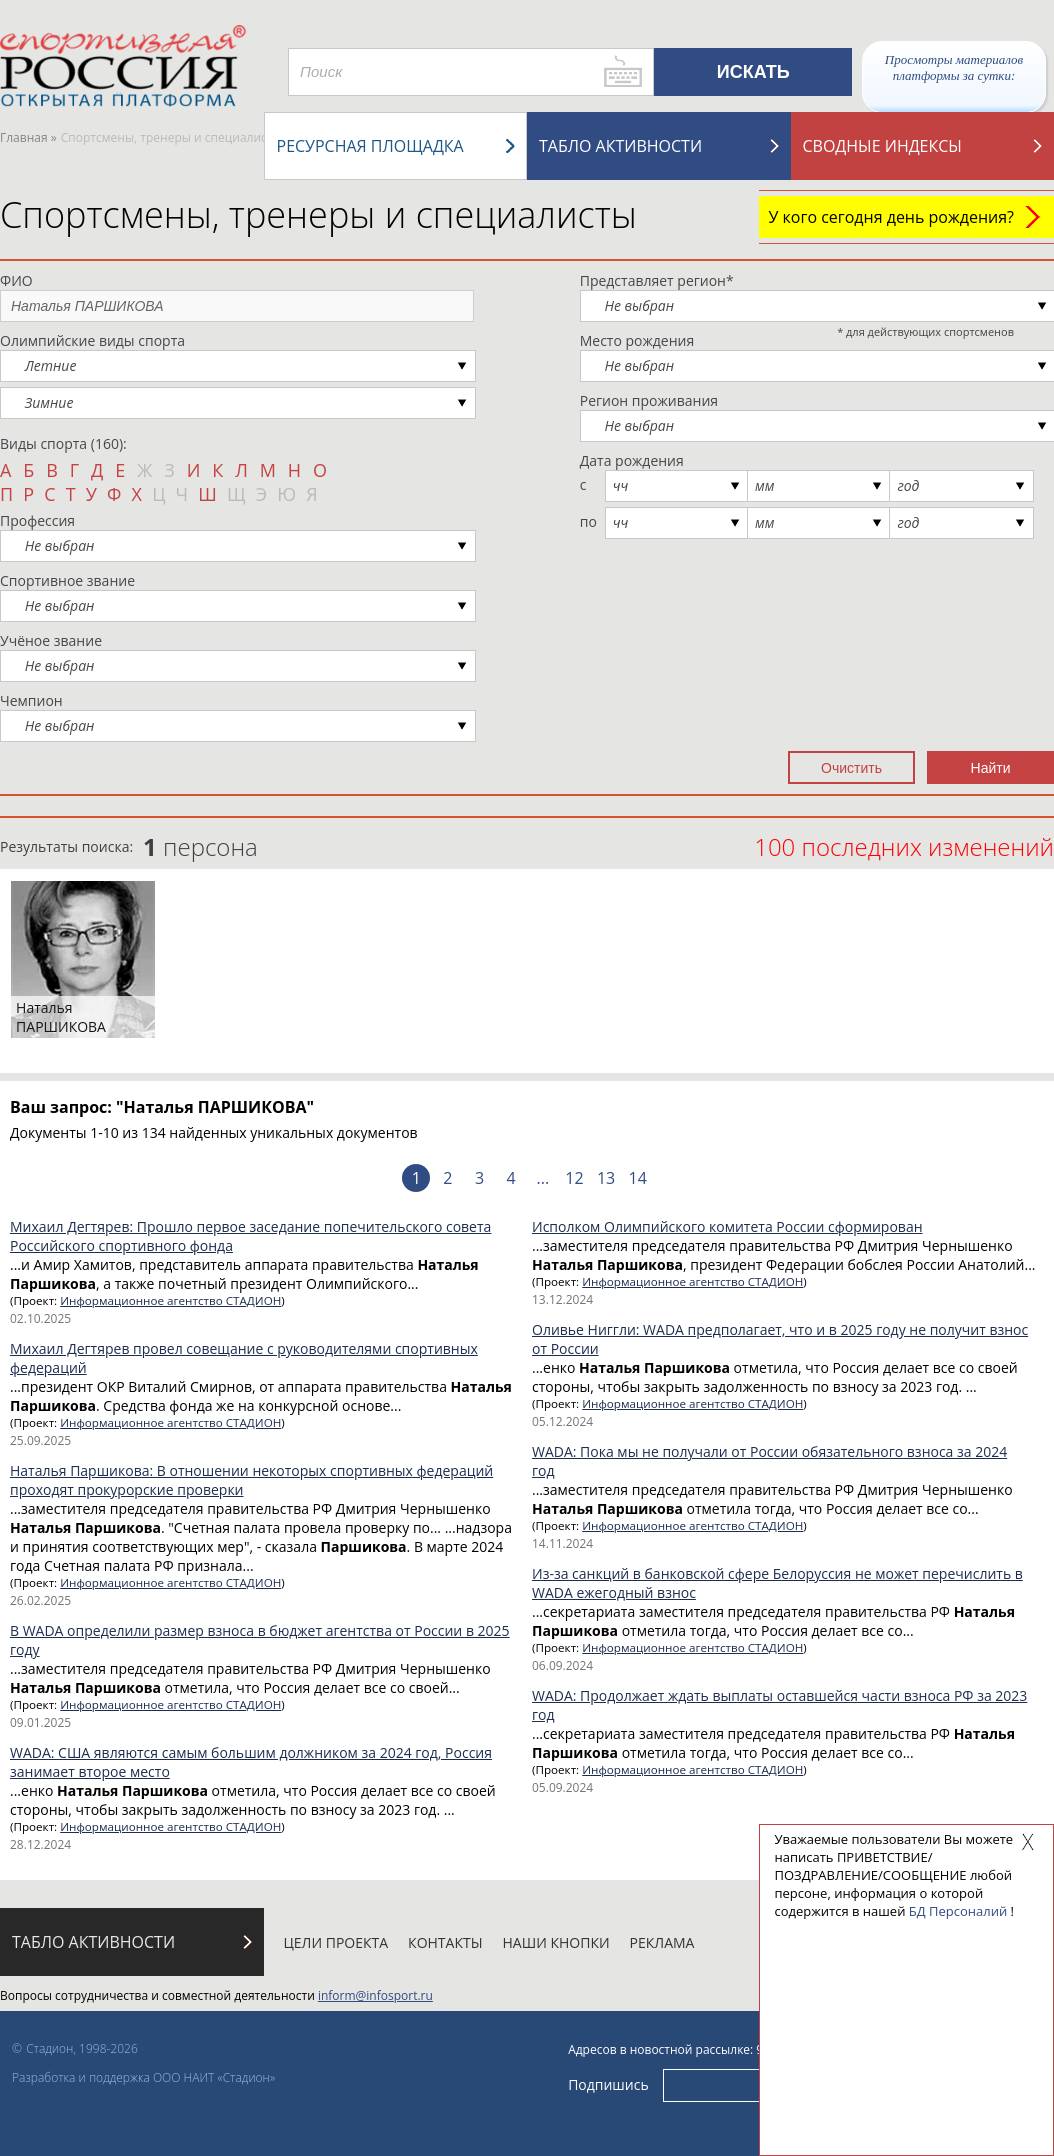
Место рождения (637, 340)
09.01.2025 (40, 1722)
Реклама (662, 1942)
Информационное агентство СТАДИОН (170, 1300)
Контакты (445, 1942)
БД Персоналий (958, 1911)
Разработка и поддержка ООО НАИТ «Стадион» (143, 2077)
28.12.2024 (40, 1844)
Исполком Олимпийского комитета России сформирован (727, 1226)
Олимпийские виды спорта (92, 340)
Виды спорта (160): (63, 443)
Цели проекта (336, 1942)
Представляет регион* (657, 280)
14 (638, 1178)
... (543, 1178)
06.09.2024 (562, 1665)
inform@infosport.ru (375, 1995)
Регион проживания (649, 400)
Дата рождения (632, 460)
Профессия (37, 520)
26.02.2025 (40, 1600)
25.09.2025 (40, 1440)
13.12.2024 (562, 1299)
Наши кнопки (556, 1942)
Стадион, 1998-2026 (82, 2048)
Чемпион (31, 700)
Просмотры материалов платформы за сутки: (954, 67)
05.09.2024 (562, 1787)
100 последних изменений (904, 846)
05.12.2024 (562, 1421)
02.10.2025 (40, 1318)
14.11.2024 (562, 1543)
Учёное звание (51, 640)
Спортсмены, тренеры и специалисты (318, 214)
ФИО (16, 280)
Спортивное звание (67, 580)
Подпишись (608, 2084)
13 (606, 1178)
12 (574, 1178)
